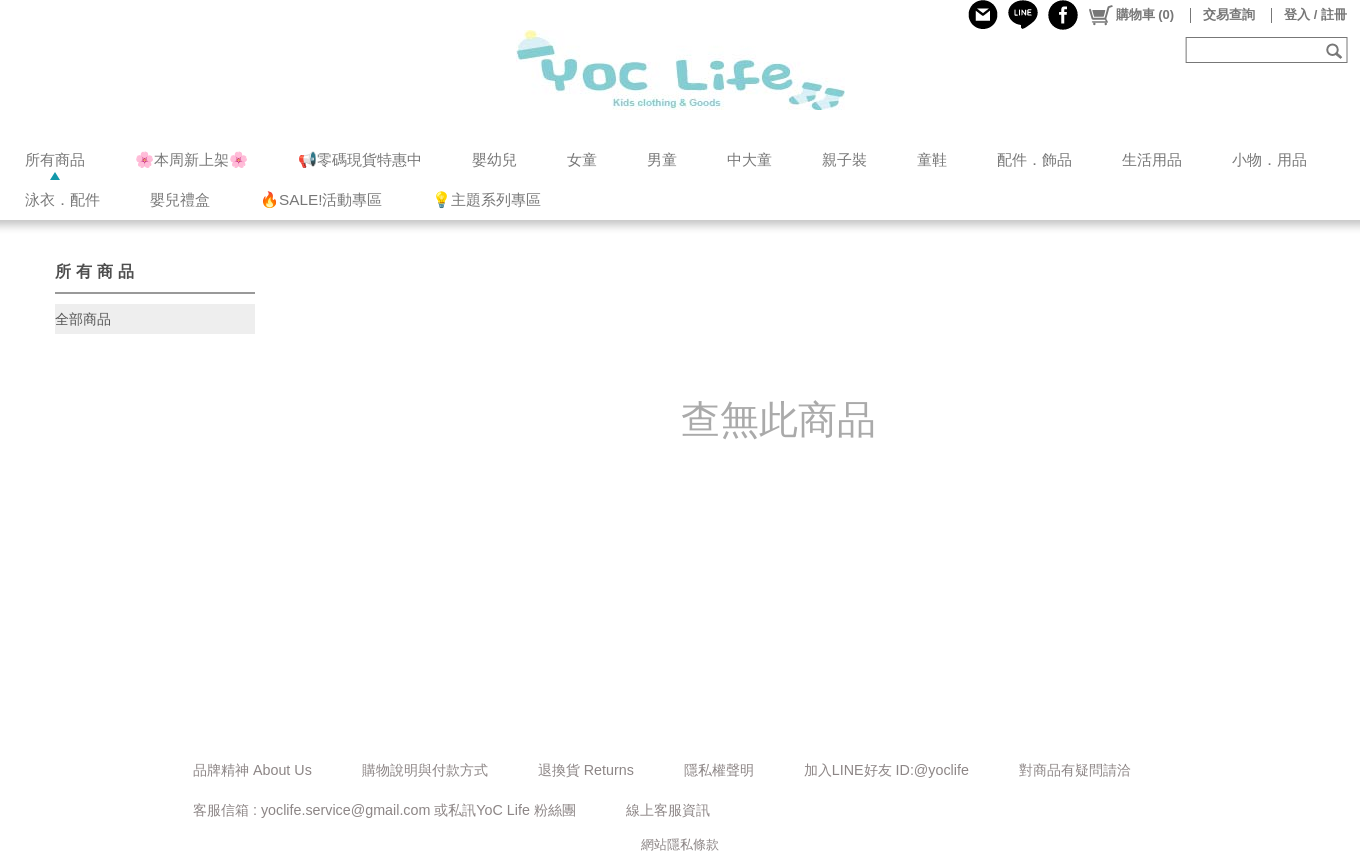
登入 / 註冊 (1315, 14)
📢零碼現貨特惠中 (360, 159)
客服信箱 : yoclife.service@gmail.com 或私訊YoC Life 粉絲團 (384, 810)
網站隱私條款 (680, 844)
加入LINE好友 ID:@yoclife (886, 770)
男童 (662, 159)
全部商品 (83, 319)
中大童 (749, 159)
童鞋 (932, 159)
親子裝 (844, 159)
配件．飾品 (1034, 159)
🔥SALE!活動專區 (321, 199)
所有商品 (55, 159)
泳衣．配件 (62, 199)
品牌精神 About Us (252, 770)
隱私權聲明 (719, 770)
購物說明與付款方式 (425, 770)
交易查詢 (1229, 14)
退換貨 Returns (586, 770)
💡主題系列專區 (486, 199)
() (1130, 15)
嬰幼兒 (494, 159)
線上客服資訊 (668, 810)
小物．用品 (1269, 159)
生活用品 (1152, 159)
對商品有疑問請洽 (1075, 770)
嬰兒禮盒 (180, 199)
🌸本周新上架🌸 (191, 159)
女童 (582, 159)
